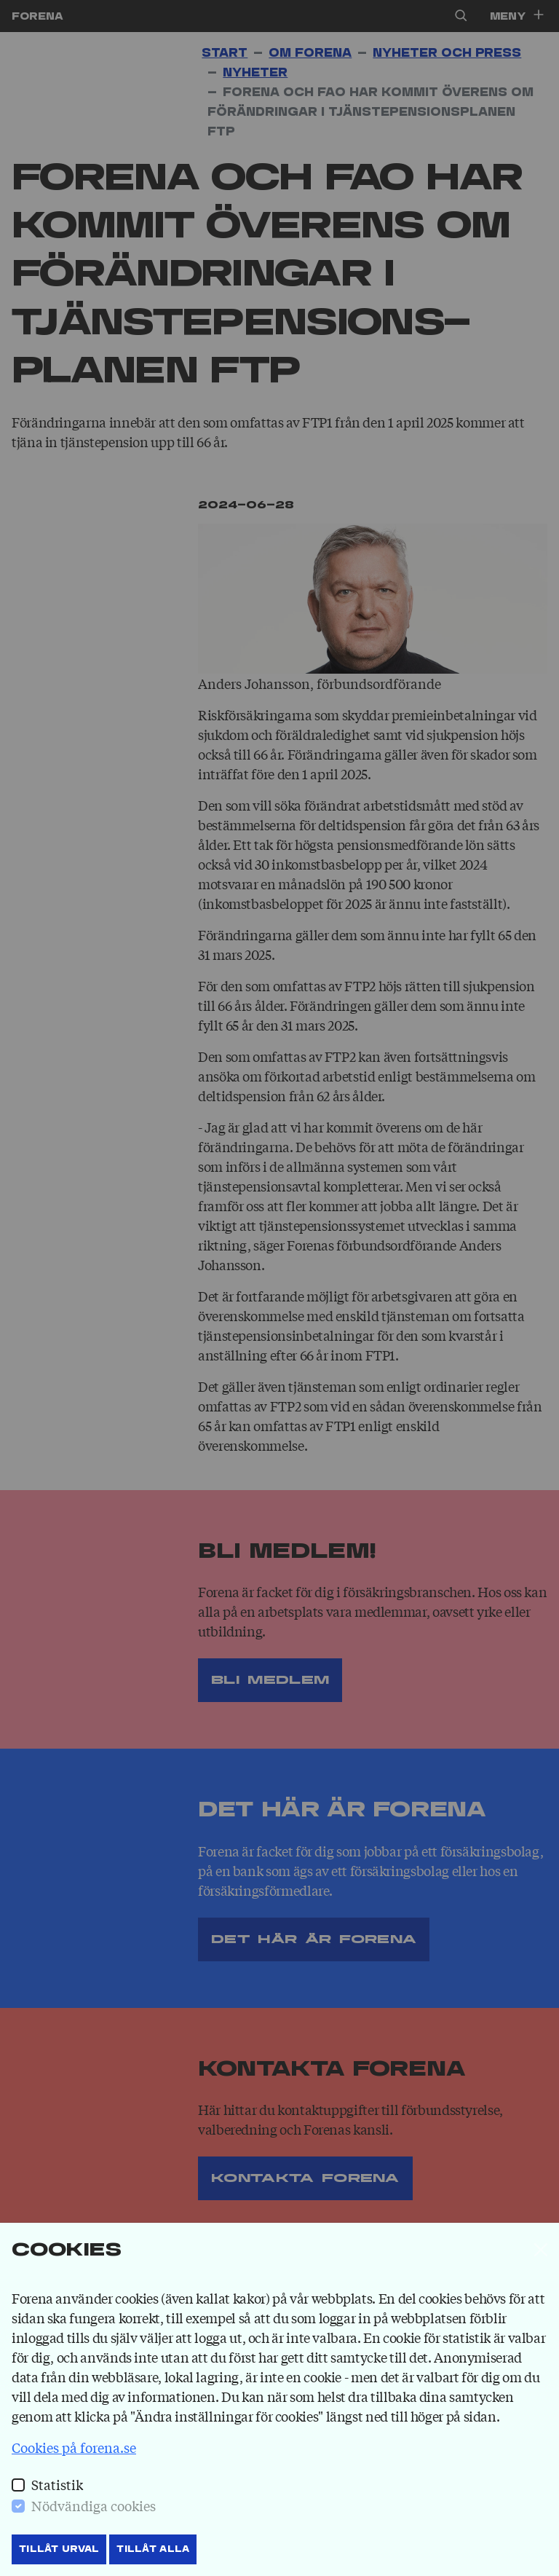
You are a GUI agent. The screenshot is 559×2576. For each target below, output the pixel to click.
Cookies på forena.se (74, 2447)
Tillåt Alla (152, 2549)
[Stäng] (540, 2249)
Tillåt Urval (59, 2549)
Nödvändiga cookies (93, 2505)
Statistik (57, 2484)
